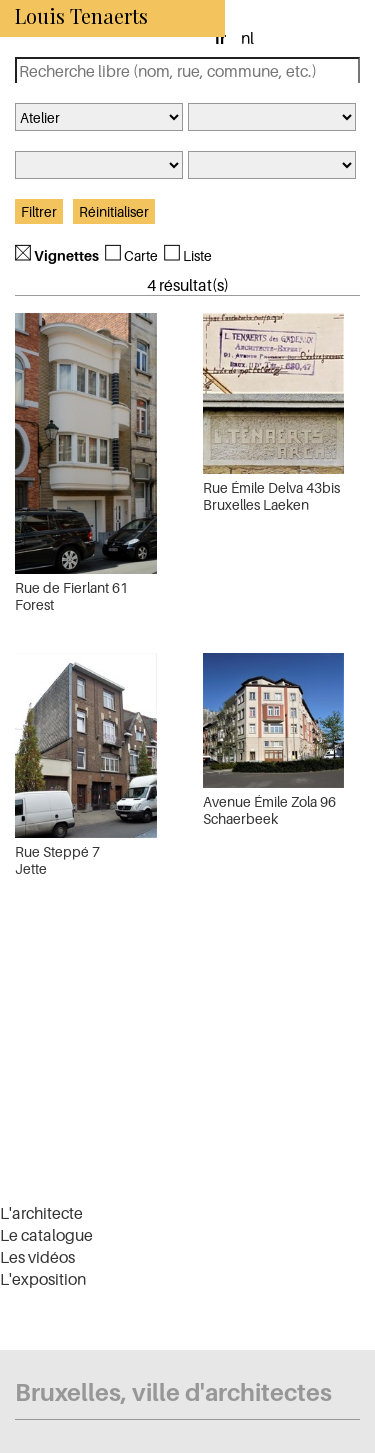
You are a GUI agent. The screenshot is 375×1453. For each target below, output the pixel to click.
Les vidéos (37, 1257)
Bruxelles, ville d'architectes (173, 1392)
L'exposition (43, 1279)
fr (220, 38)
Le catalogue (46, 1235)
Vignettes (66, 255)
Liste (197, 255)
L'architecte (41, 1213)
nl (247, 38)
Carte (141, 255)
